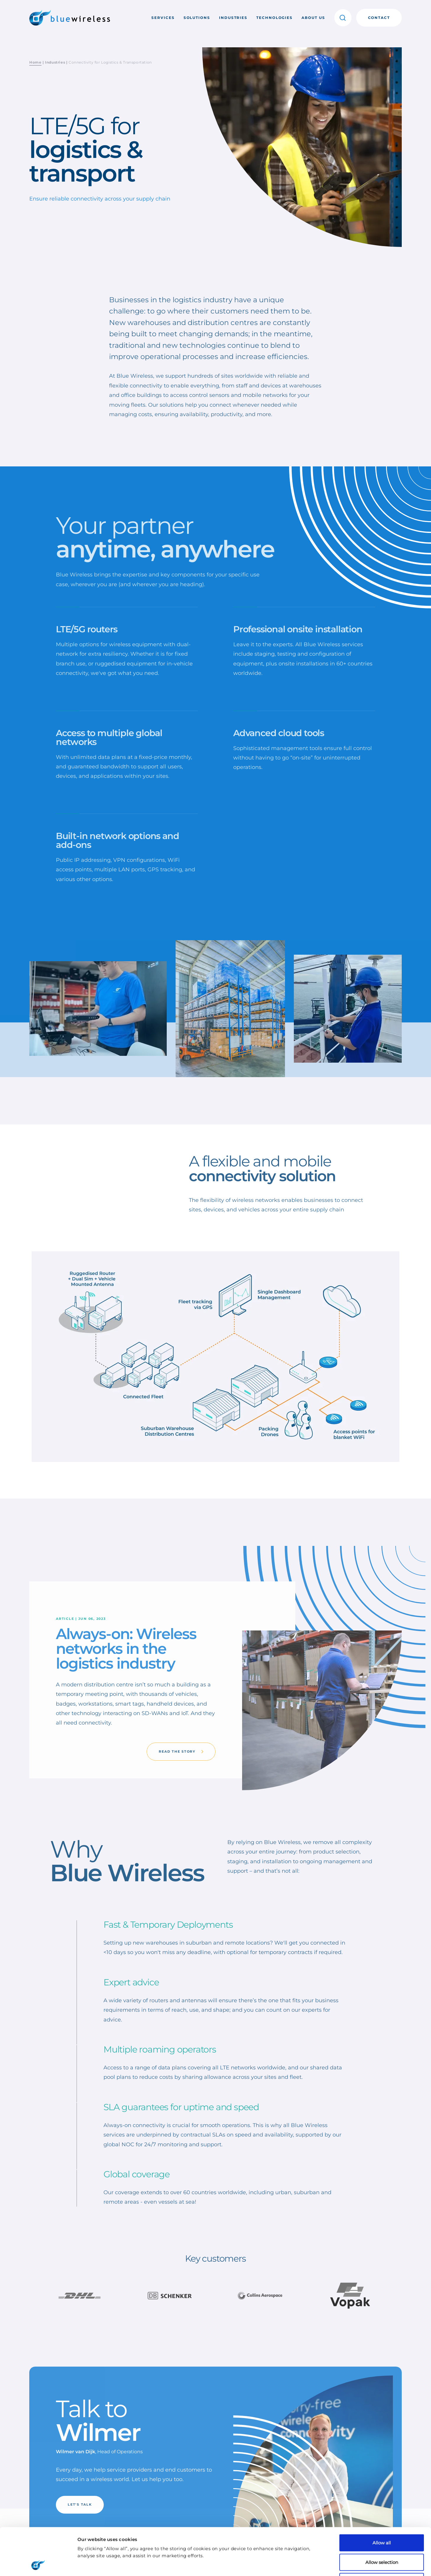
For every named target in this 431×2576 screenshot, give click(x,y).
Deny (382, 2537)
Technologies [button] (274, 17)
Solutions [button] (197, 17)
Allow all (381, 2498)
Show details (313, 2564)
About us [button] (313, 17)
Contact (379, 17)
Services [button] (162, 17)
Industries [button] (233, 17)
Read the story (181, 1751)
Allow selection (381, 2518)
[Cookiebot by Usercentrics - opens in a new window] (38, 2564)
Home (35, 62)
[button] (343, 18)
